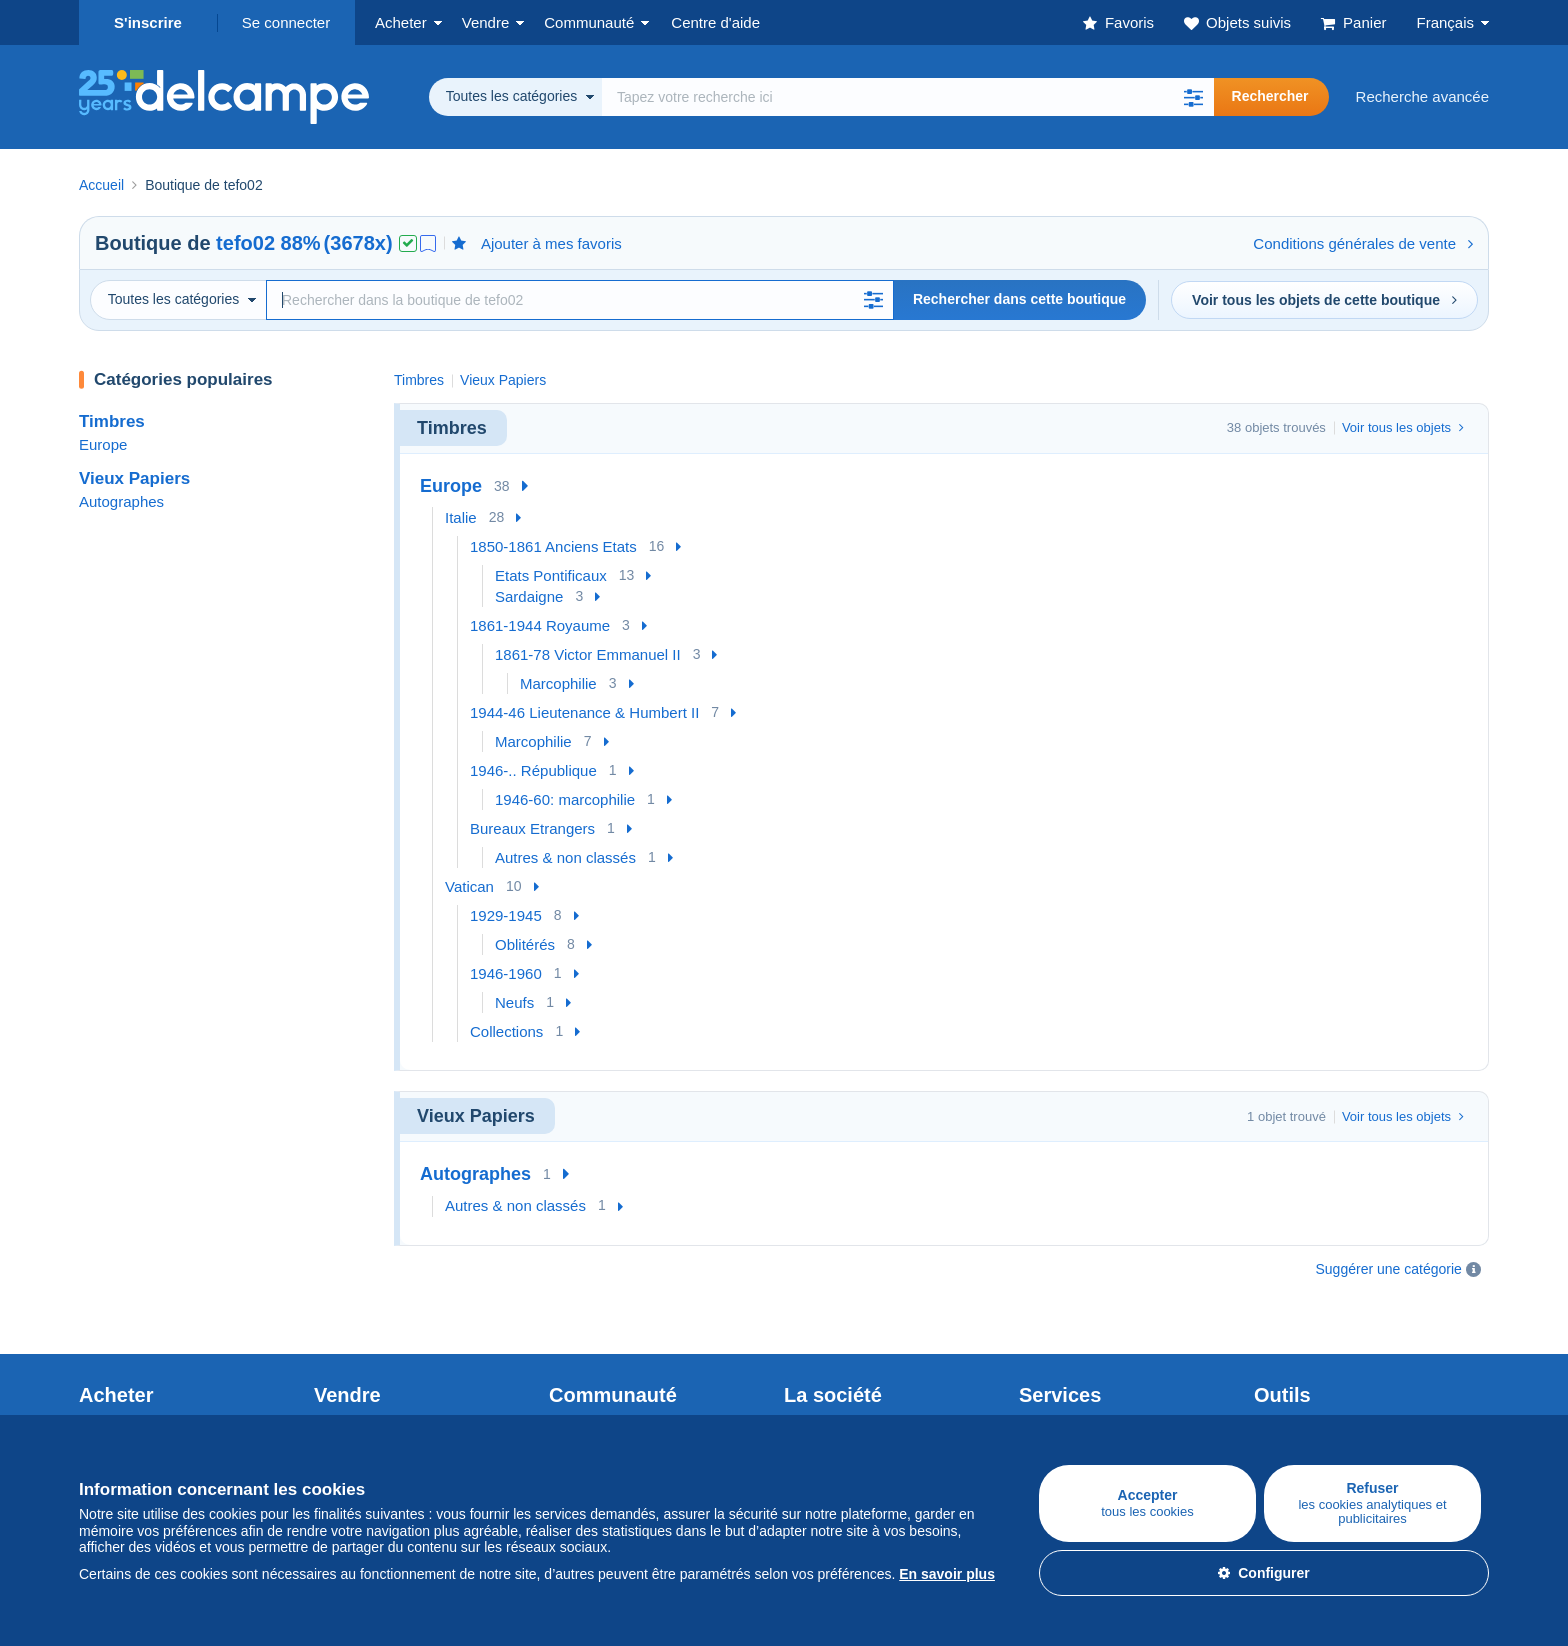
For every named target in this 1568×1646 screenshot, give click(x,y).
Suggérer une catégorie (1389, 1269)
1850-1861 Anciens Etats (553, 546)
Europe (103, 444)
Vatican (469, 886)
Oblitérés (525, 944)
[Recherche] (580, 300)
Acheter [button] (401, 22)
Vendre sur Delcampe (386, 1377)
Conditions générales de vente (1363, 243)
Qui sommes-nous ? (851, 1377)
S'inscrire (148, 22)
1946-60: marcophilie (565, 799)
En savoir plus (947, 1574)
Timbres (112, 421)
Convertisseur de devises (1338, 1377)
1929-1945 (506, 915)
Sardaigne (529, 596)
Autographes (121, 501)
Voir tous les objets (1403, 427)
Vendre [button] (486, 22)
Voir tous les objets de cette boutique (1324, 300)
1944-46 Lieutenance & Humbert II (584, 712)
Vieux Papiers (134, 478)
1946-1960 (506, 973)
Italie (461, 517)
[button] (1194, 97)
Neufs (514, 1002)
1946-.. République (533, 770)
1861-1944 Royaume (540, 625)
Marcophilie (558, 683)
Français (1445, 22)
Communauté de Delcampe (640, 1377)
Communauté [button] (589, 22)
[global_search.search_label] (908, 97)
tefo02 (245, 243)
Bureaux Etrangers (532, 828)
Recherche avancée (1422, 96)
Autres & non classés (565, 857)
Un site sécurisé (1072, 1377)
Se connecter (286, 22)
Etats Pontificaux (551, 575)
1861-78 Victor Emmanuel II (588, 654)
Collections (506, 1031)
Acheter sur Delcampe (153, 1377)
